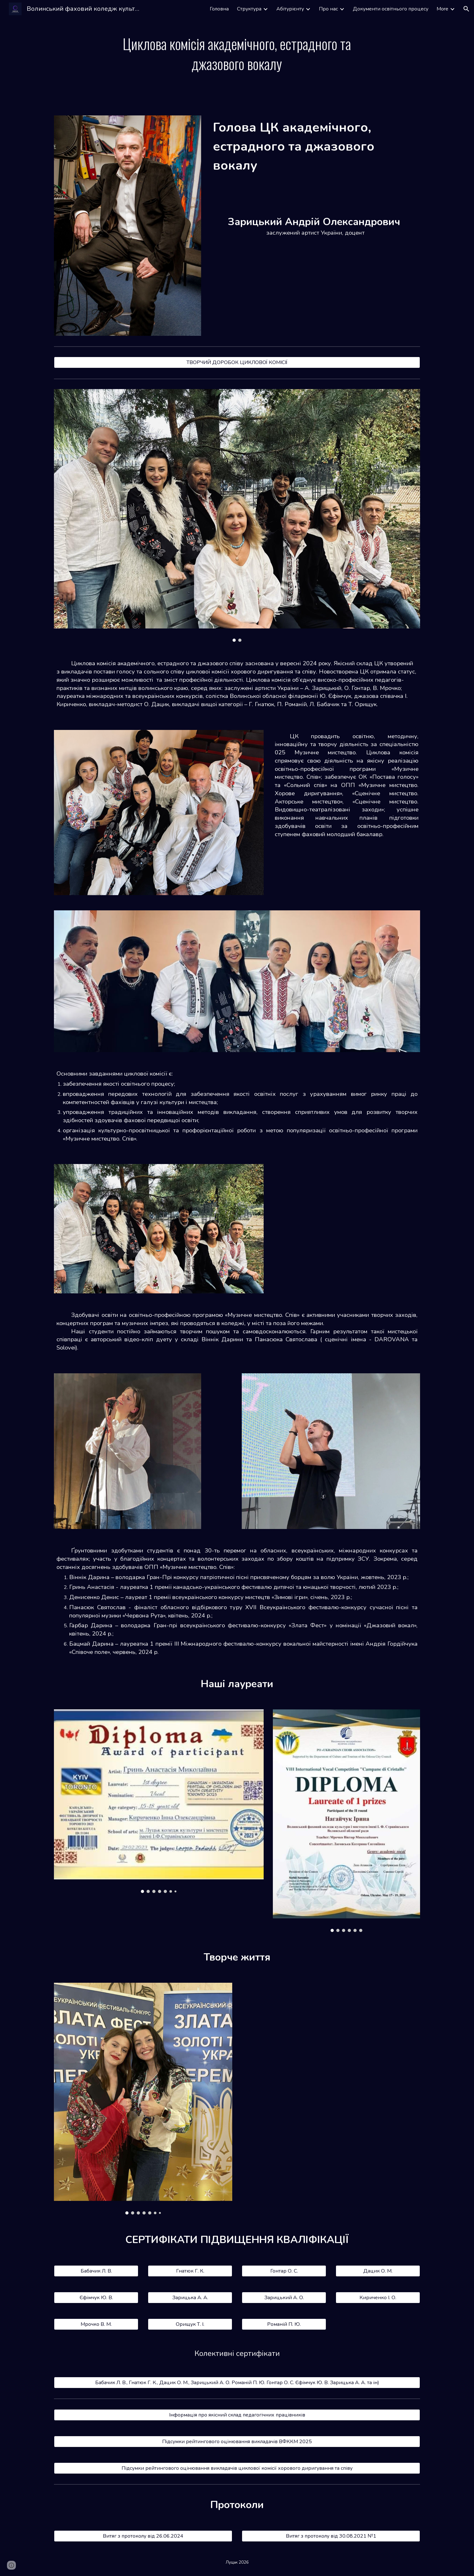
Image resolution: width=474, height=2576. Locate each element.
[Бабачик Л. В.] (96, 2271)
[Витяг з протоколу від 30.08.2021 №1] (331, 2536)
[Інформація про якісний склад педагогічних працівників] (237, 2414)
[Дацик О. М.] (378, 2271)
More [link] (442, 8)
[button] (466, 8)
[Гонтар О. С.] (284, 2271)
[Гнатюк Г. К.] (190, 2271)
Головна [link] (219, 8)
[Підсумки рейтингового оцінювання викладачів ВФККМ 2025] (237, 2441)
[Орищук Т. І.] (190, 2324)
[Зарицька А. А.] (190, 2297)
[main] (237, 53)
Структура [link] (249, 8)
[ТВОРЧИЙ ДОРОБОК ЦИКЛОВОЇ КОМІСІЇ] (237, 362)
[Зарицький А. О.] (284, 2297)
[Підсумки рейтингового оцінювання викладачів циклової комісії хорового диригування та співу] (237, 2468)
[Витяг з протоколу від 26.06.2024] (143, 2536)
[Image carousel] (237, 515)
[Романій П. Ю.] (284, 2324)
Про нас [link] (328, 8)
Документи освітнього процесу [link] (390, 8)
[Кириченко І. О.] (378, 2297)
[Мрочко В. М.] (96, 2324)
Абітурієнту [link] (290, 8)
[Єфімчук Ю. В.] (96, 2297)
